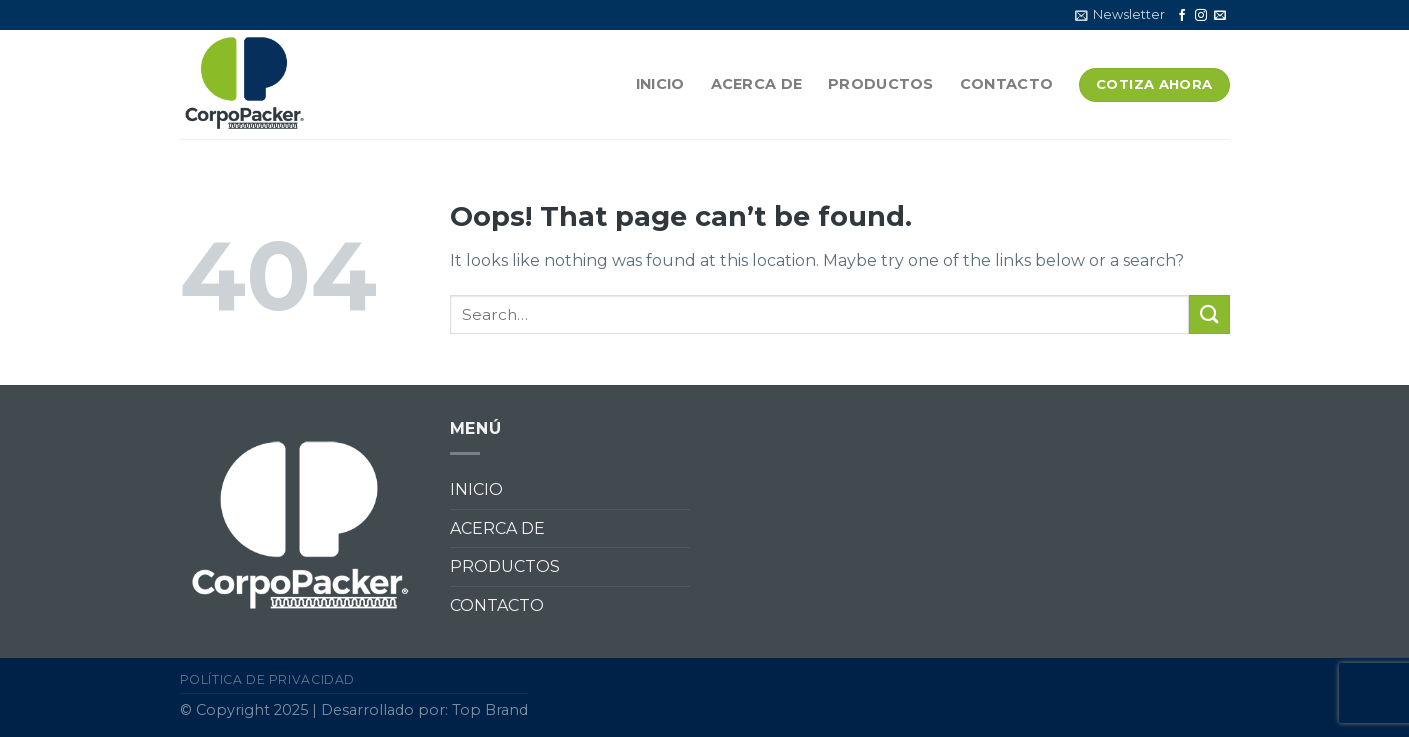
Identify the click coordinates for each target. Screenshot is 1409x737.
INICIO (660, 84)
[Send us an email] (1220, 16)
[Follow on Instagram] (1201, 16)
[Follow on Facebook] (1182, 16)
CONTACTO (1006, 84)
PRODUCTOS (881, 84)
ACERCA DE (757, 84)
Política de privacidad (267, 679)
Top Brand (490, 710)
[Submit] (1209, 314)
